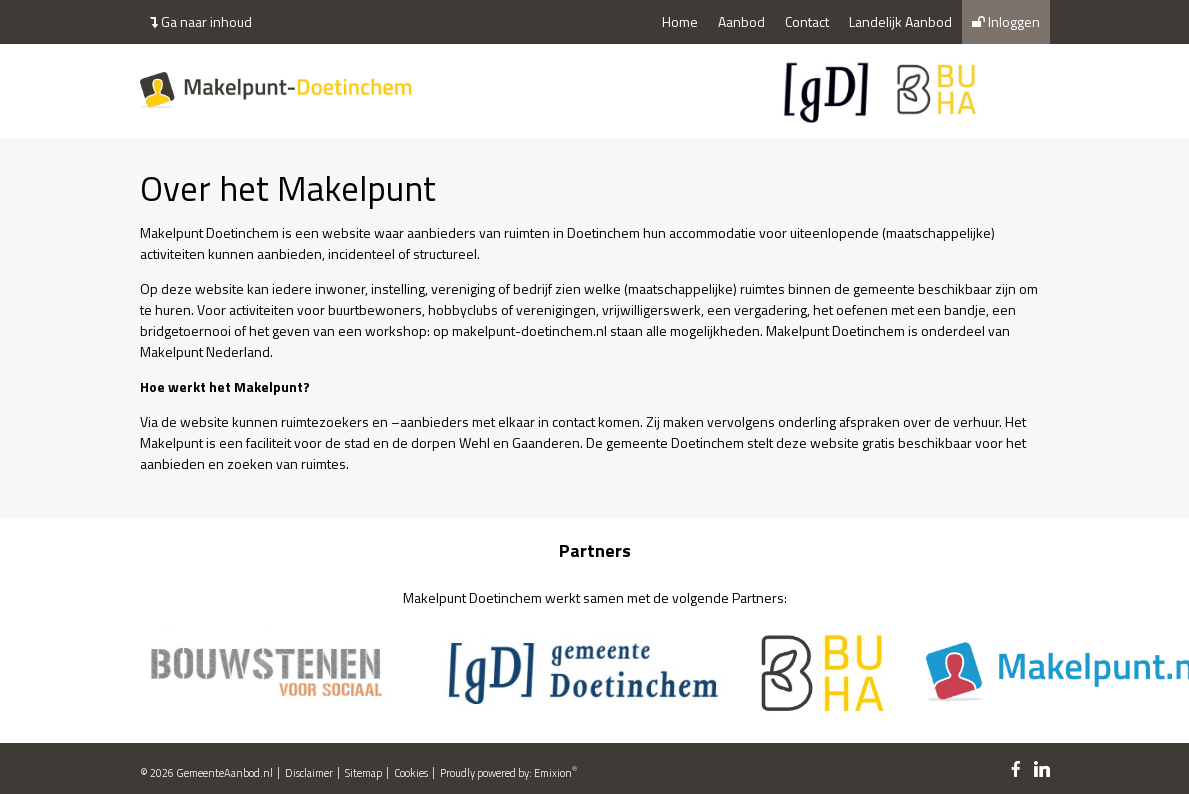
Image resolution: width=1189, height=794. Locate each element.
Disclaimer (309, 773)
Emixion (553, 773)
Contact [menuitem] (807, 21)
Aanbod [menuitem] (741, 21)
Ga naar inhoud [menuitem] (201, 21)
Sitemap (363, 773)
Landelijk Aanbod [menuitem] (900, 21)
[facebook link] (1016, 770)
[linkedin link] (1042, 770)
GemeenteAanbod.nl (224, 773)
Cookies (411, 773)
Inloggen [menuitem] (1006, 21)
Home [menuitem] (680, 21)
